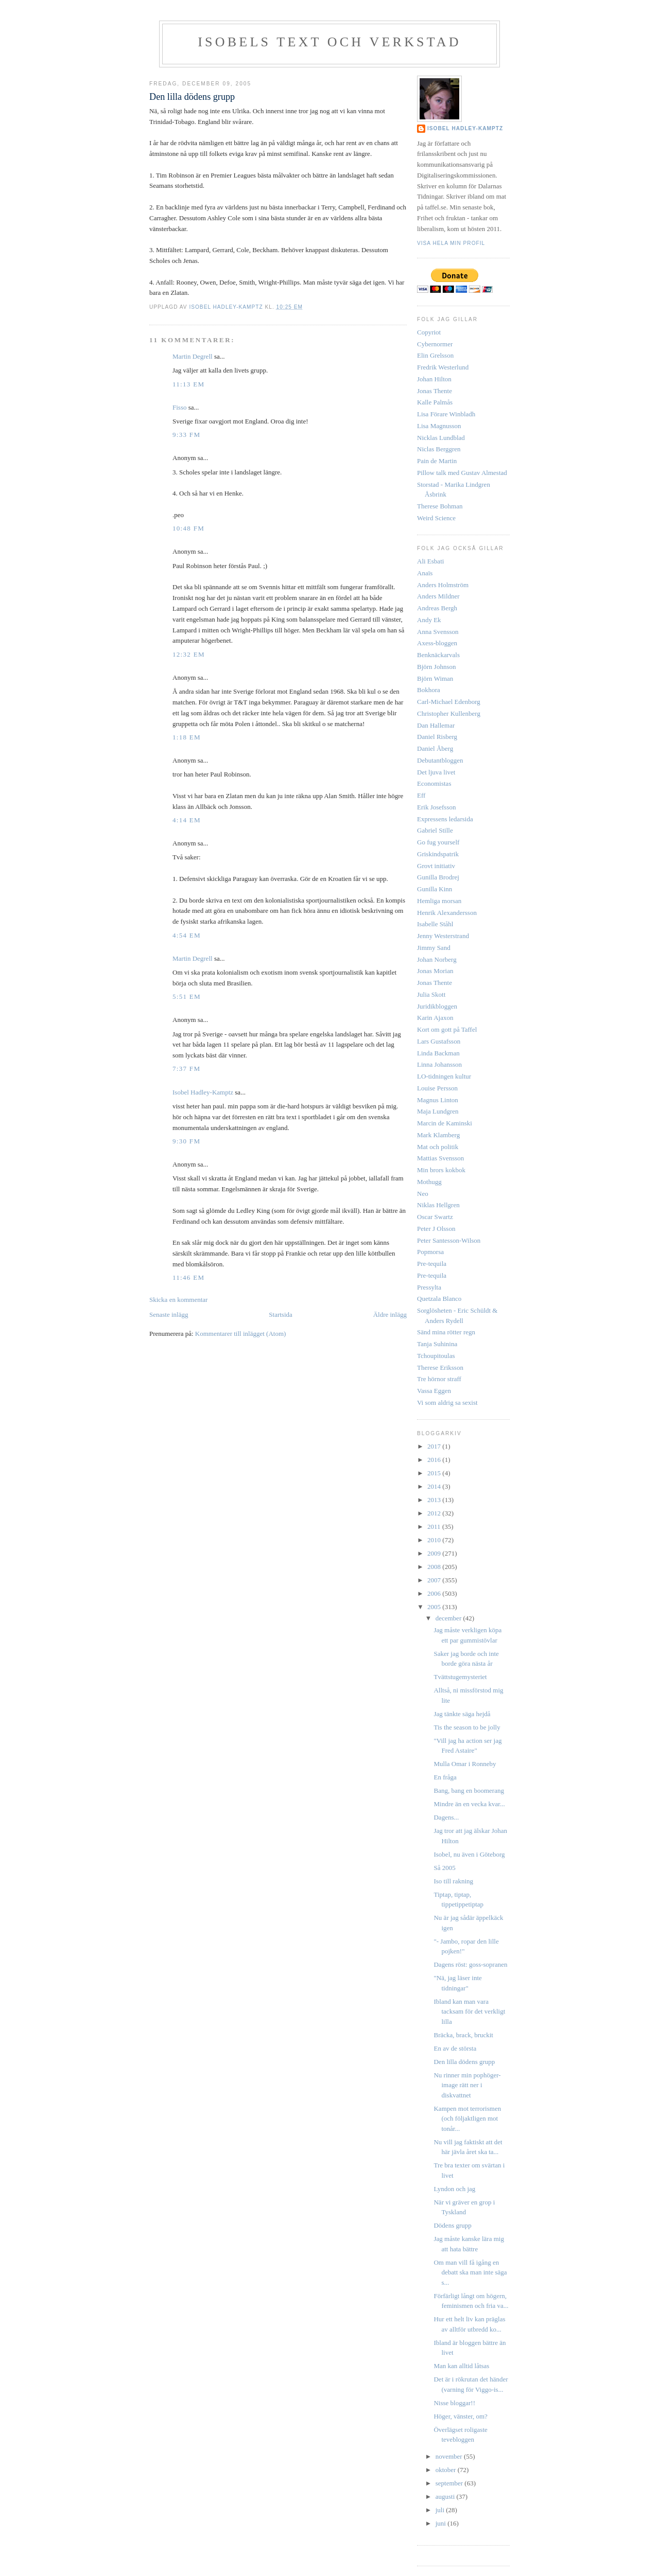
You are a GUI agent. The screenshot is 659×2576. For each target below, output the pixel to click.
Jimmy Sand (433, 947)
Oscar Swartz (435, 1217)
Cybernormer (435, 344)
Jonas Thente (434, 391)
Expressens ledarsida (445, 819)
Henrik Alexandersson (447, 912)
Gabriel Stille (435, 830)
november (450, 2456)
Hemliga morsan (439, 901)
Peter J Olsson (436, 1228)
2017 (434, 1446)
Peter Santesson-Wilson (448, 1240)
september (450, 2483)
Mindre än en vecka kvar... (469, 1804)
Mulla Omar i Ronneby (464, 1764)
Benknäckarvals (438, 655)
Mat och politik (437, 1147)
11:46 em (188, 1277)
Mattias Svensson (440, 1158)
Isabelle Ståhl (435, 924)
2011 (434, 1526)
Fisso (179, 407)
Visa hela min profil (451, 243)
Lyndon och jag (454, 2189)
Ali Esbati (430, 561)
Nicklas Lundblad (441, 438)
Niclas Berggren (439, 449)
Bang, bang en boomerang (468, 1790)
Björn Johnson (436, 667)
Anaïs (424, 573)
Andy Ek (429, 620)
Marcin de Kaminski (444, 1123)
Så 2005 (444, 1868)
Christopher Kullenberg (448, 713)
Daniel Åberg (435, 748)
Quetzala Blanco (439, 1298)
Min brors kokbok (441, 1170)
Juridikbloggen (437, 1006)
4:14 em (186, 820)
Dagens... (446, 1817)
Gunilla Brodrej (438, 877)
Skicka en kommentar (178, 1299)
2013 (434, 1500)
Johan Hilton (434, 379)
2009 (434, 1553)
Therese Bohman (439, 506)
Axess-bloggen (437, 643)
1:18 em (186, 737)
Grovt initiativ (436, 866)
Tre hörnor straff (439, 1379)
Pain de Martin (437, 461)
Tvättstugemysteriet (460, 1677)
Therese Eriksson (440, 1367)
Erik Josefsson (436, 807)
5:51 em (186, 996)
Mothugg (429, 1182)
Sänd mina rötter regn (446, 1332)
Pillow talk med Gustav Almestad (462, 473)
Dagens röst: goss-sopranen (470, 1964)
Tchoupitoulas (436, 1356)
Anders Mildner (438, 596)
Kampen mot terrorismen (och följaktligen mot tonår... (467, 2118)
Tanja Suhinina (437, 1344)
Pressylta (429, 1287)
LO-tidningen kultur (444, 1076)
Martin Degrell (192, 356)
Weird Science (436, 518)
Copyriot (429, 332)
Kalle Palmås (435, 402)
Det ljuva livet (436, 772)
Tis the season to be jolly (466, 1727)
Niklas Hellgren (438, 1205)
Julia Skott (431, 994)
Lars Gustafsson (438, 1041)
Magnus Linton (437, 1100)
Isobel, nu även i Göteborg (469, 1854)
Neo (422, 1193)
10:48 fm (188, 528)
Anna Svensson (438, 632)
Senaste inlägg (168, 1314)
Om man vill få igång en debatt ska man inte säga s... (470, 2272)
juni (441, 2523)
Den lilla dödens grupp (464, 2062)
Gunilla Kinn (434, 889)
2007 (434, 1580)
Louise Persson (437, 1088)
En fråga (444, 1777)
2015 (434, 1473)
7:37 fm (186, 1068)
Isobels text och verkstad (329, 41)
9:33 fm (186, 434)
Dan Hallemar (436, 725)
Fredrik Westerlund (443, 367)
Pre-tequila (431, 1263)
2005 (434, 1607)
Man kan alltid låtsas (461, 2366)
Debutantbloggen (440, 760)
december (449, 1618)
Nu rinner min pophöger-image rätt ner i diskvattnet (466, 2085)
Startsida (280, 1314)
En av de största (454, 2048)
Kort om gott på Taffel (447, 1029)
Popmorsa (430, 1252)
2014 (434, 1486)
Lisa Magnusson (439, 426)
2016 (434, 1459)
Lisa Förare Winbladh (446, 414)
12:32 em (188, 654)
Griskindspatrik (438, 854)
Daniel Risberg (437, 736)
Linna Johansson (439, 1064)
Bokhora (428, 690)
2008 (434, 1567)
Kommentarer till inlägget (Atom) (240, 1333)
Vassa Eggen (434, 1391)
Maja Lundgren (438, 1111)
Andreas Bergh (437, 608)
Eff (421, 795)
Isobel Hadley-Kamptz (227, 307)
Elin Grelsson (435, 355)
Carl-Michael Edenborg (448, 701)
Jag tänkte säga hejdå (461, 1714)
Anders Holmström (443, 585)
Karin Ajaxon (435, 1017)
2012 (434, 1513)
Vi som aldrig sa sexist (447, 1402)
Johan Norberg (437, 959)
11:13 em (188, 384)
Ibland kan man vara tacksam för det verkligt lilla (469, 2011)
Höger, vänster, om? (460, 2416)
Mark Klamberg (438, 1135)
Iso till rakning (453, 1881)
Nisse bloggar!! (454, 2403)
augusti (446, 2496)
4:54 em (186, 935)
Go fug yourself (438, 842)
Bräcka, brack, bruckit (463, 2035)
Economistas (434, 783)
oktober (447, 2470)
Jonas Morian (435, 971)
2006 (434, 1593)
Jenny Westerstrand (443, 936)
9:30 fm (186, 1141)
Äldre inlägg (390, 1314)
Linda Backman (438, 1053)
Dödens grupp (452, 2225)
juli (441, 2510)
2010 (434, 1540)
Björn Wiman (435, 678)
